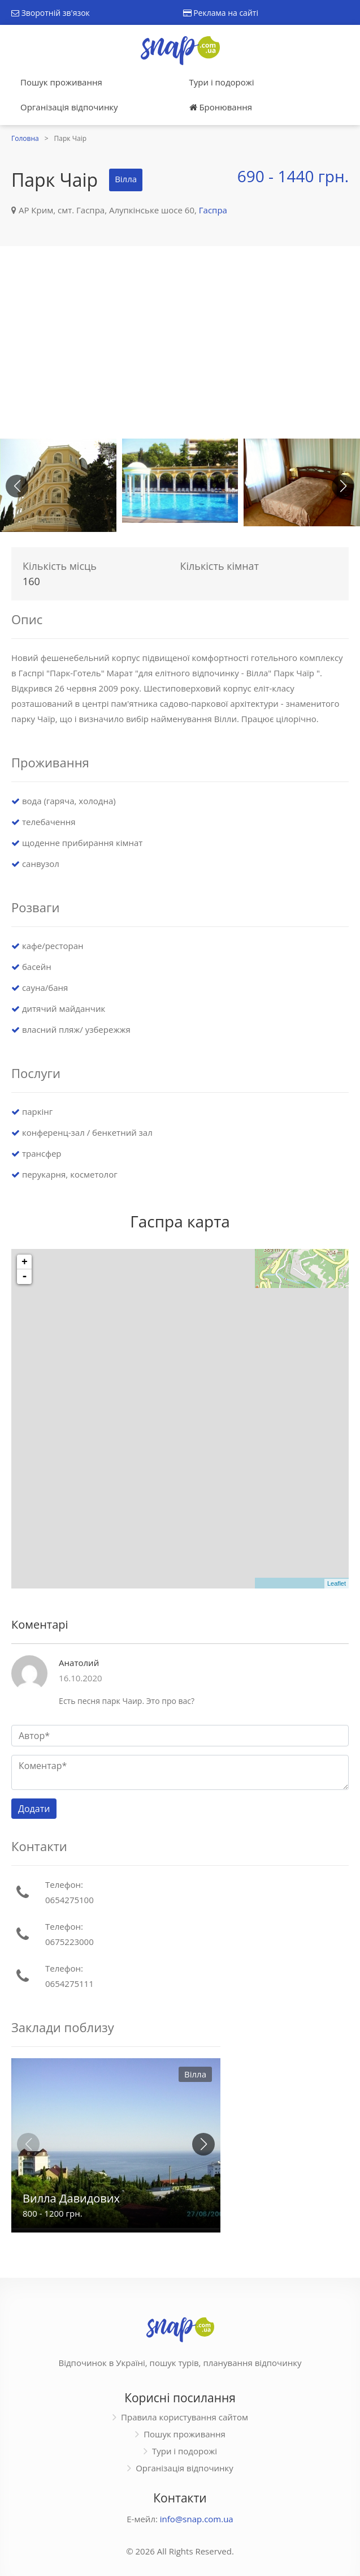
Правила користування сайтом (184, 2417)
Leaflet (336, 1583)
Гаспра (213, 210)
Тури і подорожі (221, 82)
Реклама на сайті (220, 12)
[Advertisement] (180, 342)
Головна (25, 138)
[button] (343, 486)
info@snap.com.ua (196, 2519)
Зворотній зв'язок (50, 12)
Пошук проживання (61, 82)
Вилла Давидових (71, 2198)
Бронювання (220, 107)
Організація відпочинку (69, 107)
